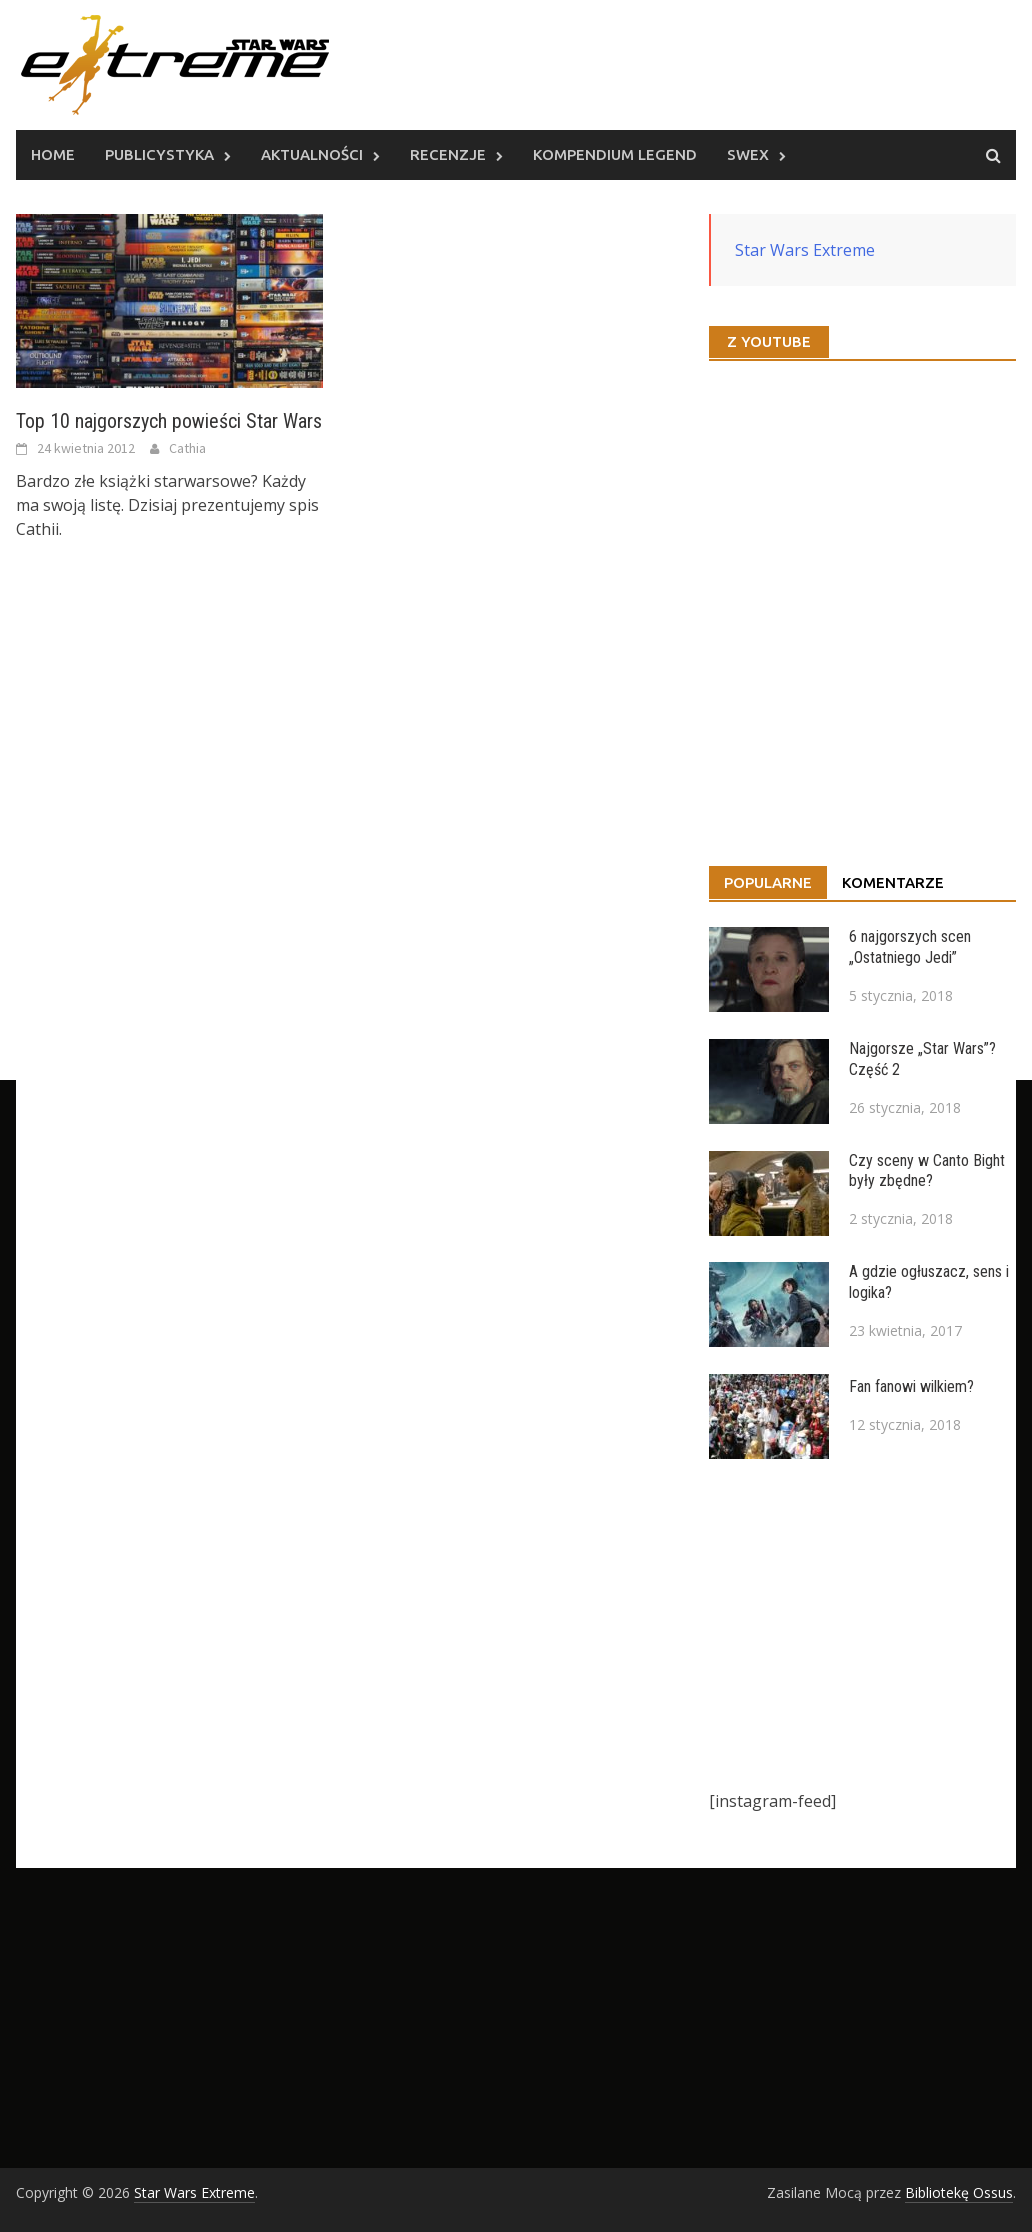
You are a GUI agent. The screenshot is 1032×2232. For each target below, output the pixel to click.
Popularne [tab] (768, 882)
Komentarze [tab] (893, 882)
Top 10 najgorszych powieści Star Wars (169, 421)
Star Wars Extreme (805, 250)
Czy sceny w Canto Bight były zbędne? (927, 1171)
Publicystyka (159, 154)
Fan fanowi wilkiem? (911, 1386)
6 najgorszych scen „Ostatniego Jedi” (910, 947)
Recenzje (448, 154)
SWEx (748, 154)
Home (53, 154)
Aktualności (312, 154)
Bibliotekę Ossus (959, 2192)
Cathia (187, 448)
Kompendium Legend (615, 154)
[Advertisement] (862, 1624)
